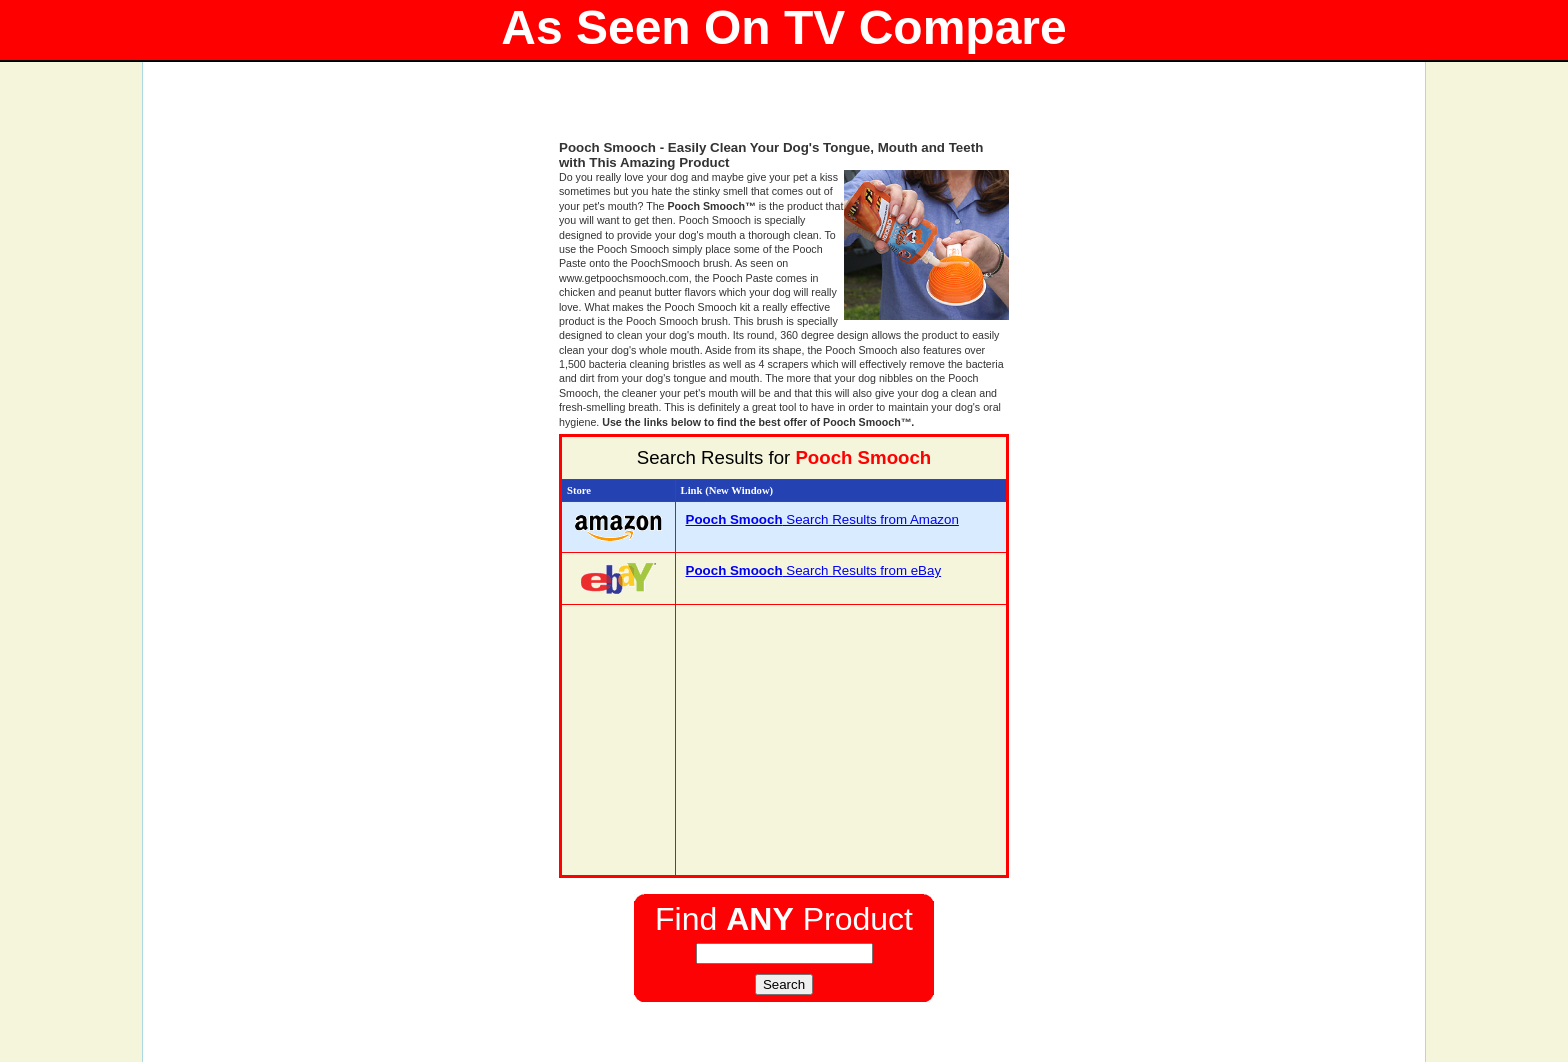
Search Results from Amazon (822, 519)
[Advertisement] (784, 110)
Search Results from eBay (814, 570)
